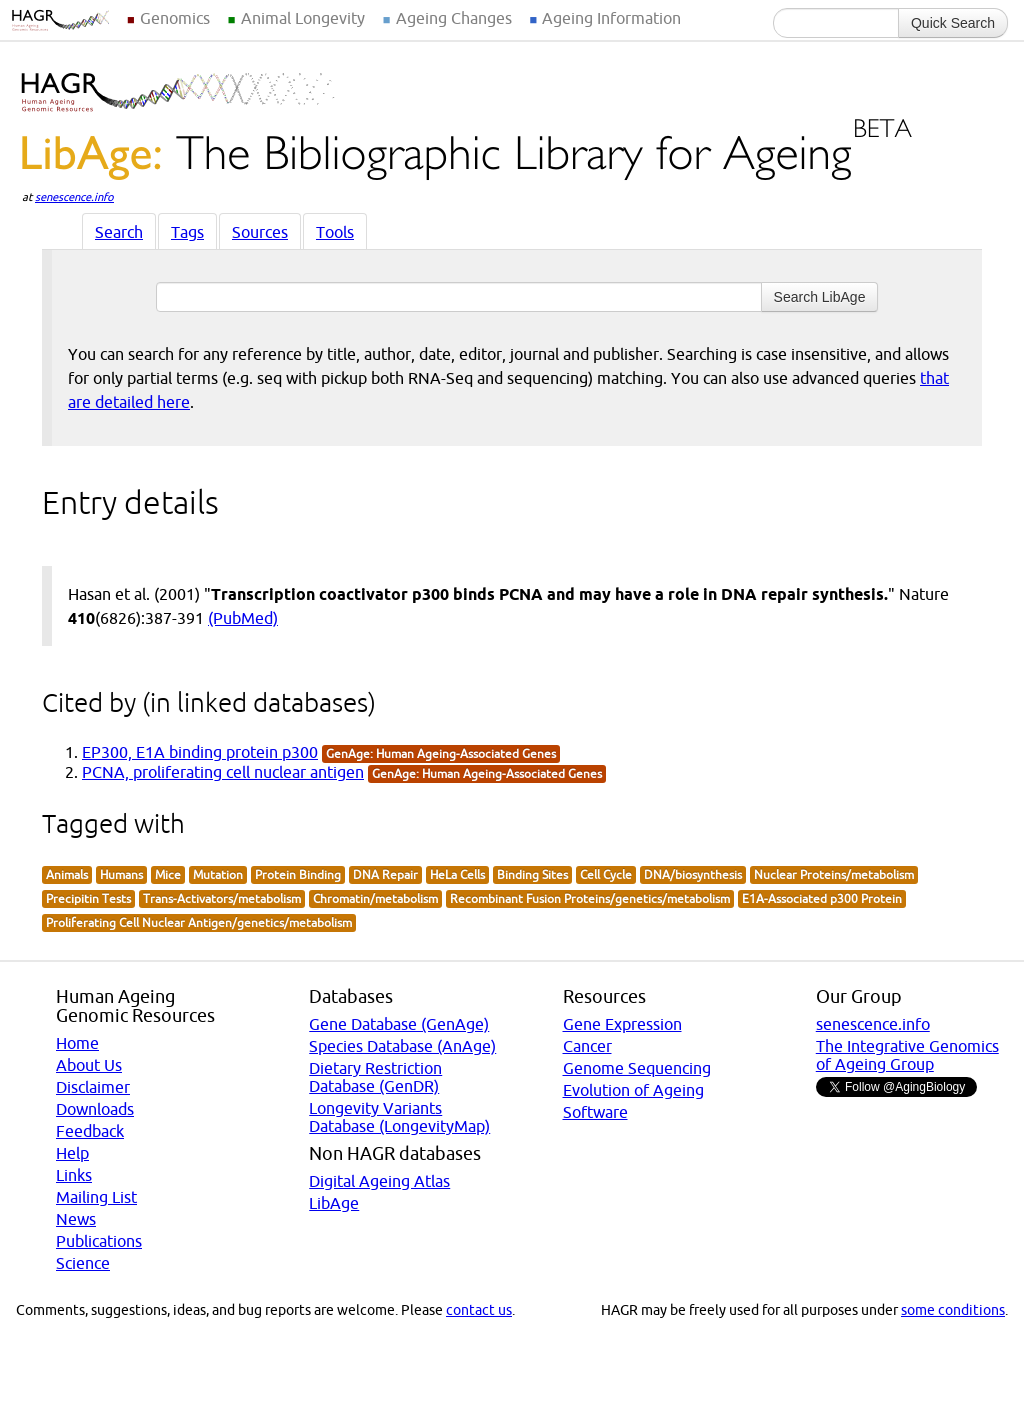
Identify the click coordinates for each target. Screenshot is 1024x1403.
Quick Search (953, 23)
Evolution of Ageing (633, 1090)
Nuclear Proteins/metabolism (834, 874)
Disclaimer (93, 1087)
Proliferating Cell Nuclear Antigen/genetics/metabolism (199, 922)
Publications (99, 1241)
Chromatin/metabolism (375, 898)
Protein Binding (298, 874)
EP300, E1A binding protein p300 (200, 752)
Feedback (90, 1131)
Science (83, 1263)
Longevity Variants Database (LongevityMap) (399, 1117)
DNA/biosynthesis (693, 874)
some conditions (953, 1310)
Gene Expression (622, 1024)
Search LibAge (820, 297)
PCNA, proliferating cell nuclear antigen (223, 772)
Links (74, 1175)
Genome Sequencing (637, 1068)
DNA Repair (385, 874)
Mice (168, 874)
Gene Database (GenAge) (399, 1024)
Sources (260, 232)
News (76, 1219)
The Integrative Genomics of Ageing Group (907, 1055)
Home (77, 1043)
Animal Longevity (303, 18)
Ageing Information (611, 18)
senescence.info (74, 197)
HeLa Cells (457, 874)
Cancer (587, 1046)
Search (119, 232)
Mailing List (96, 1197)
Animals (67, 874)
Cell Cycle (606, 874)
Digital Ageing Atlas (379, 1181)
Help (72, 1153)
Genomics (175, 18)
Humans (121, 874)
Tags (187, 232)
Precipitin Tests (88, 898)
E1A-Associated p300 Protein (822, 898)
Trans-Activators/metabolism (222, 898)
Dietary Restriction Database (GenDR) (375, 1077)
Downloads (95, 1109)
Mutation (218, 874)
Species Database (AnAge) (402, 1046)
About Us (89, 1065)
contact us (479, 1310)
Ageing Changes (454, 18)
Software (595, 1112)
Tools (335, 232)
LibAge (334, 1203)
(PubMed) (243, 618)
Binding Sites (532, 874)
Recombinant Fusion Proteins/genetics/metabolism (590, 898)
